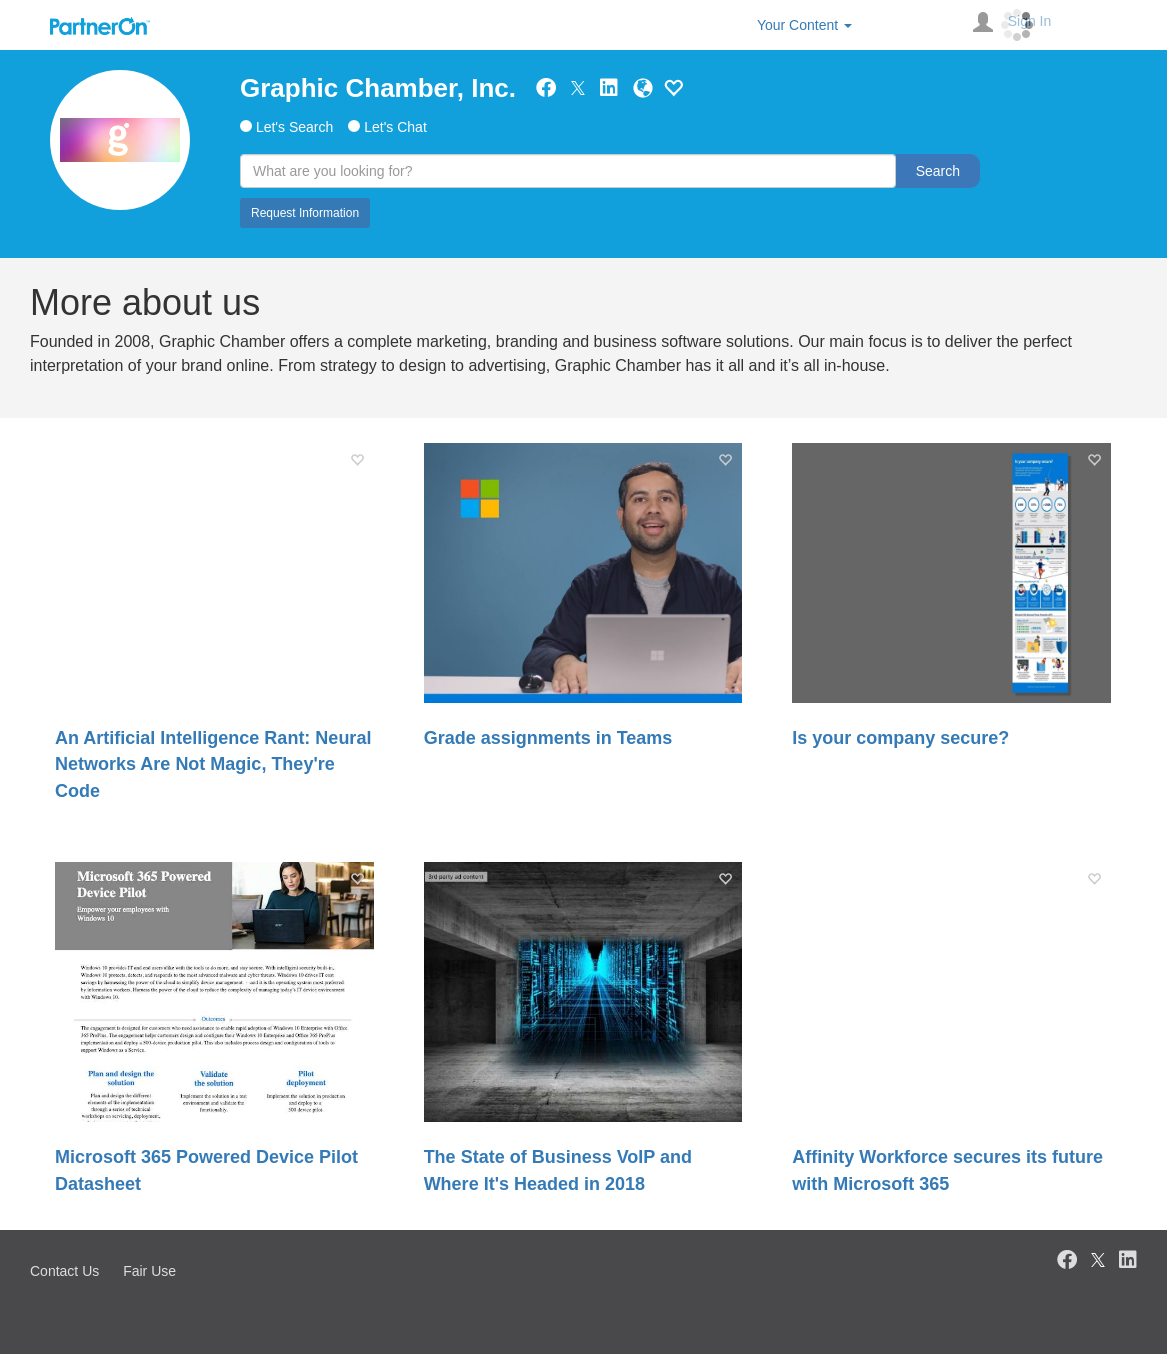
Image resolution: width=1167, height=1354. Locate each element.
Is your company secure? (900, 738)
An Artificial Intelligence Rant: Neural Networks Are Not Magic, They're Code (213, 764)
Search (938, 171)
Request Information (305, 213)
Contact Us (64, 1271)
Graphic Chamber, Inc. (378, 88)
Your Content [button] (804, 25)
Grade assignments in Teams (548, 738)
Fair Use (149, 1271)
